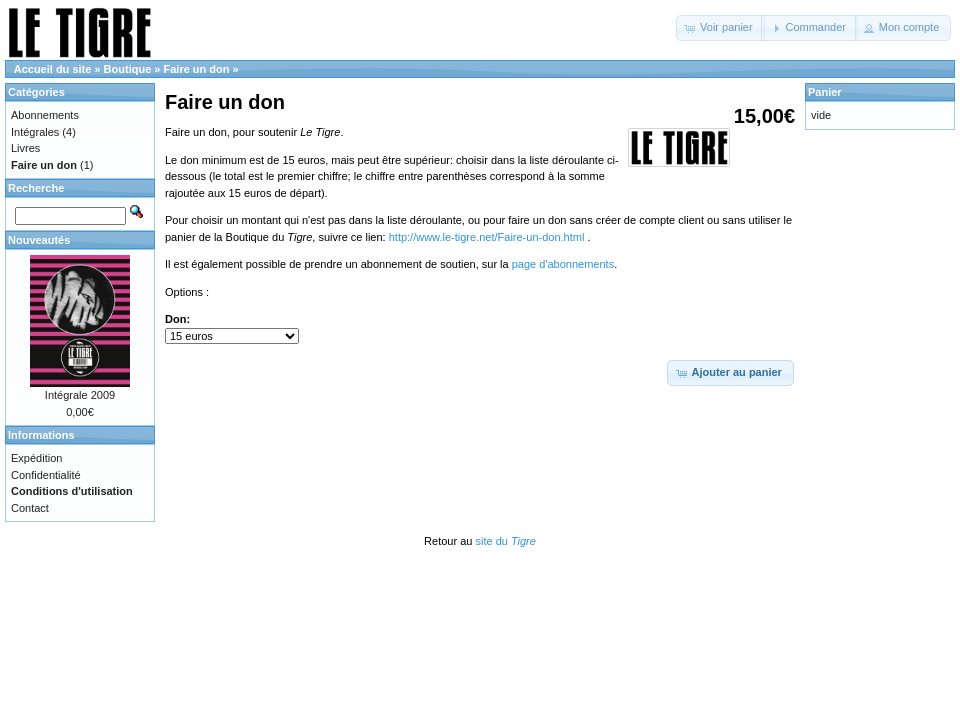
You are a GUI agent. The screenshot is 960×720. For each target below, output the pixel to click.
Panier (825, 92)
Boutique (128, 69)
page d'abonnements (563, 264)
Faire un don (197, 69)
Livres (25, 148)
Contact (30, 508)
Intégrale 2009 (80, 395)
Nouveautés (39, 240)
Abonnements (45, 115)
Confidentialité (46, 475)
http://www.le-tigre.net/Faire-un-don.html (488, 237)
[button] (720, 28)
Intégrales (35, 132)
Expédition (36, 458)
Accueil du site (53, 69)
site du (505, 541)
